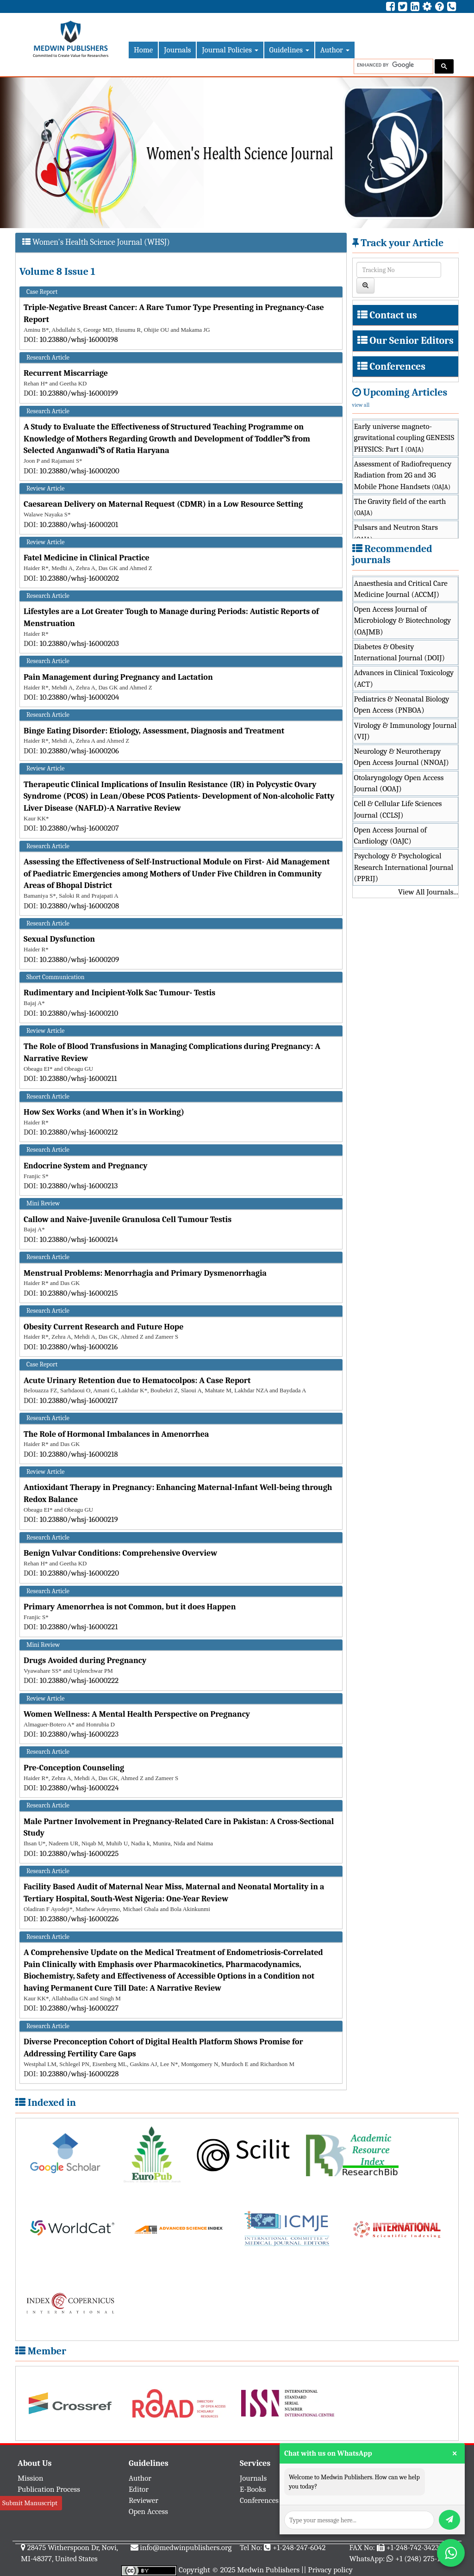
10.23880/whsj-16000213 (79, 1185)
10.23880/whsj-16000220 (79, 1573)
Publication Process (49, 2489)
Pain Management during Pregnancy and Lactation (118, 677)
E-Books (253, 2489)
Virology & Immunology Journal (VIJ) (405, 731)
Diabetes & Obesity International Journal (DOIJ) (399, 652)
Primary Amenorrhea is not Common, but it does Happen (130, 1607)
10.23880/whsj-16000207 (79, 828)
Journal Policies (230, 49)
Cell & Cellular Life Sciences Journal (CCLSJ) (398, 809)
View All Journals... (428, 892)
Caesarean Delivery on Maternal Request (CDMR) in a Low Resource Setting (163, 504)
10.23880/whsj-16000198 (79, 339)
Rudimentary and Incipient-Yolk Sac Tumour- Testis (119, 993)
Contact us (393, 315)
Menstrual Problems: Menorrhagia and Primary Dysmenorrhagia (145, 1273)
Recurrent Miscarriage (66, 373)
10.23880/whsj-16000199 (79, 393)
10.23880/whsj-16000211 (78, 1078)
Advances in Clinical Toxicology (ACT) (404, 678)
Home (143, 49)
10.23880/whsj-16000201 (79, 524)
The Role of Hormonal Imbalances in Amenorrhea (116, 1434)
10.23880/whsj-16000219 (79, 1519)
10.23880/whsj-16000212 (79, 1132)
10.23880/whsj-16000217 (79, 1400)
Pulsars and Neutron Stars (396, 533)
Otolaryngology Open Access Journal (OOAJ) (399, 783)
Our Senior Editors (411, 341)
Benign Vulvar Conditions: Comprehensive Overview (120, 1553)
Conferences (397, 366)
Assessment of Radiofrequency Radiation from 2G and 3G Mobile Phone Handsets (403, 475)
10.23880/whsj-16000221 (79, 1626)
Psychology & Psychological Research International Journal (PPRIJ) (404, 867)
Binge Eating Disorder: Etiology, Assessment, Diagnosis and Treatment (154, 731)
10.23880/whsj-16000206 (79, 750)
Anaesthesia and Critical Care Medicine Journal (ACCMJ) (401, 589)
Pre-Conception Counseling (74, 1768)
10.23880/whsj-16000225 (79, 1853)
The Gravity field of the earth (400, 507)
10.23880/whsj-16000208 (79, 905)
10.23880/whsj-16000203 (79, 643)
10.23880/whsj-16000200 (79, 470)
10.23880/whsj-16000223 (79, 1734)
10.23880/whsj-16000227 (79, 2008)
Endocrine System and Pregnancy (86, 1166)
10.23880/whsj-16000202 (79, 578)
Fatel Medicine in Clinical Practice (87, 558)
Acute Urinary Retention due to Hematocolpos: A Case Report (137, 1380)
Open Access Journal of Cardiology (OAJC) (390, 835)
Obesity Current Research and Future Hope (103, 1327)
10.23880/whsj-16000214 (79, 1239)
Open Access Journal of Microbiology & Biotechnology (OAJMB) (402, 620)
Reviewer (143, 2500)
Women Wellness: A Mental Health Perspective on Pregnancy (137, 1714)
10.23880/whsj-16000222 (79, 1680)
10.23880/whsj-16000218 (79, 1454)
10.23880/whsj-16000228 (79, 2073)
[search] (392, 65)
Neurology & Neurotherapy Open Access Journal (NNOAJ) (401, 757)
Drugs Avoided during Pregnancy (85, 1660)
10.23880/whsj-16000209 (79, 959)
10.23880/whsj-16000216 (79, 1346)
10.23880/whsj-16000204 (79, 697)
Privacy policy (330, 2569)
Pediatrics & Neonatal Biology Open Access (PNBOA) (401, 704)
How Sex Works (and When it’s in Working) (104, 1112)
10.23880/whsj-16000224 (79, 1787)
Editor (139, 2489)
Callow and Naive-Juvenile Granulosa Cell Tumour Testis (127, 1219)
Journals (177, 49)
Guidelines (289, 49)
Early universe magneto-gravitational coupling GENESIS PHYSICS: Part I (404, 437)
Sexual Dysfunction (59, 939)
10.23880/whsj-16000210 (79, 1013)
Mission (31, 2478)
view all (361, 405)
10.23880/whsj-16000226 (79, 1918)
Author (334, 49)
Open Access (148, 2511)
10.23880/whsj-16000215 (79, 1293)
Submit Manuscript (29, 2503)
